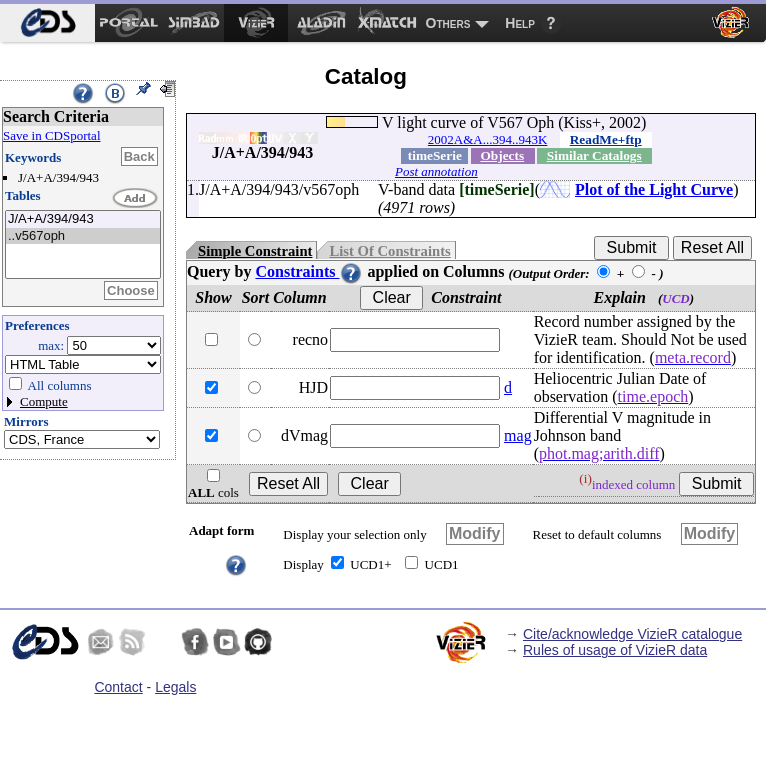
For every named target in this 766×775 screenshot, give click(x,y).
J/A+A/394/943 (83, 219)
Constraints (309, 271)
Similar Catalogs (594, 155)
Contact (118, 687)
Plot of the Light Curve (654, 189)
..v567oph (83, 236)
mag (518, 435)
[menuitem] (47, 23)
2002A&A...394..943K (488, 139)
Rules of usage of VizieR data (615, 650)
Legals (175, 687)
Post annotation (436, 171)
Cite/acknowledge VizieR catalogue (632, 634)
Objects (502, 155)
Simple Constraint (255, 251)
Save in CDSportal (52, 135)
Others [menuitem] (448, 23)
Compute (44, 401)
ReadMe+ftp (606, 139)
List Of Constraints (389, 251)
